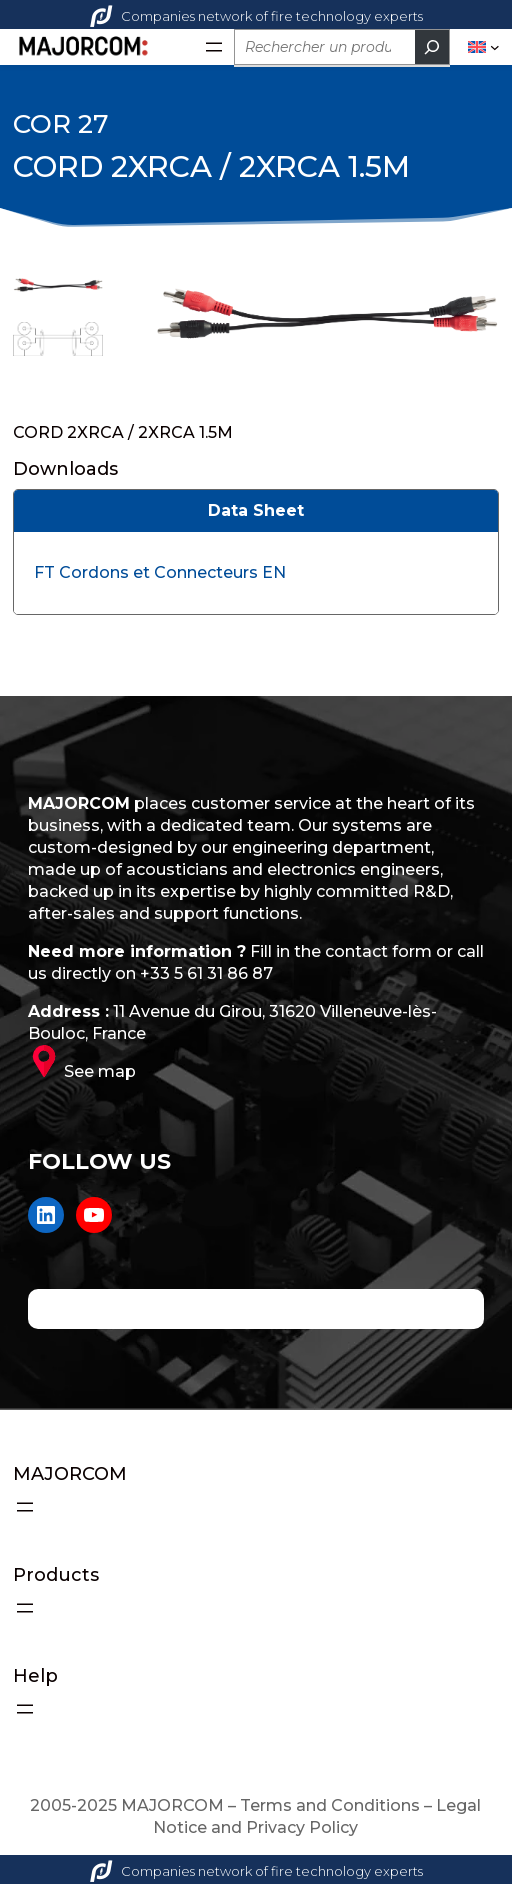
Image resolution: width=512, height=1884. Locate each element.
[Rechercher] (432, 47)
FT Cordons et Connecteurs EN (160, 572)
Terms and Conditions (330, 1805)
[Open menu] (214, 47)
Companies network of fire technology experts (256, 16)
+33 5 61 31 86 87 (206, 973)
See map (100, 1071)
